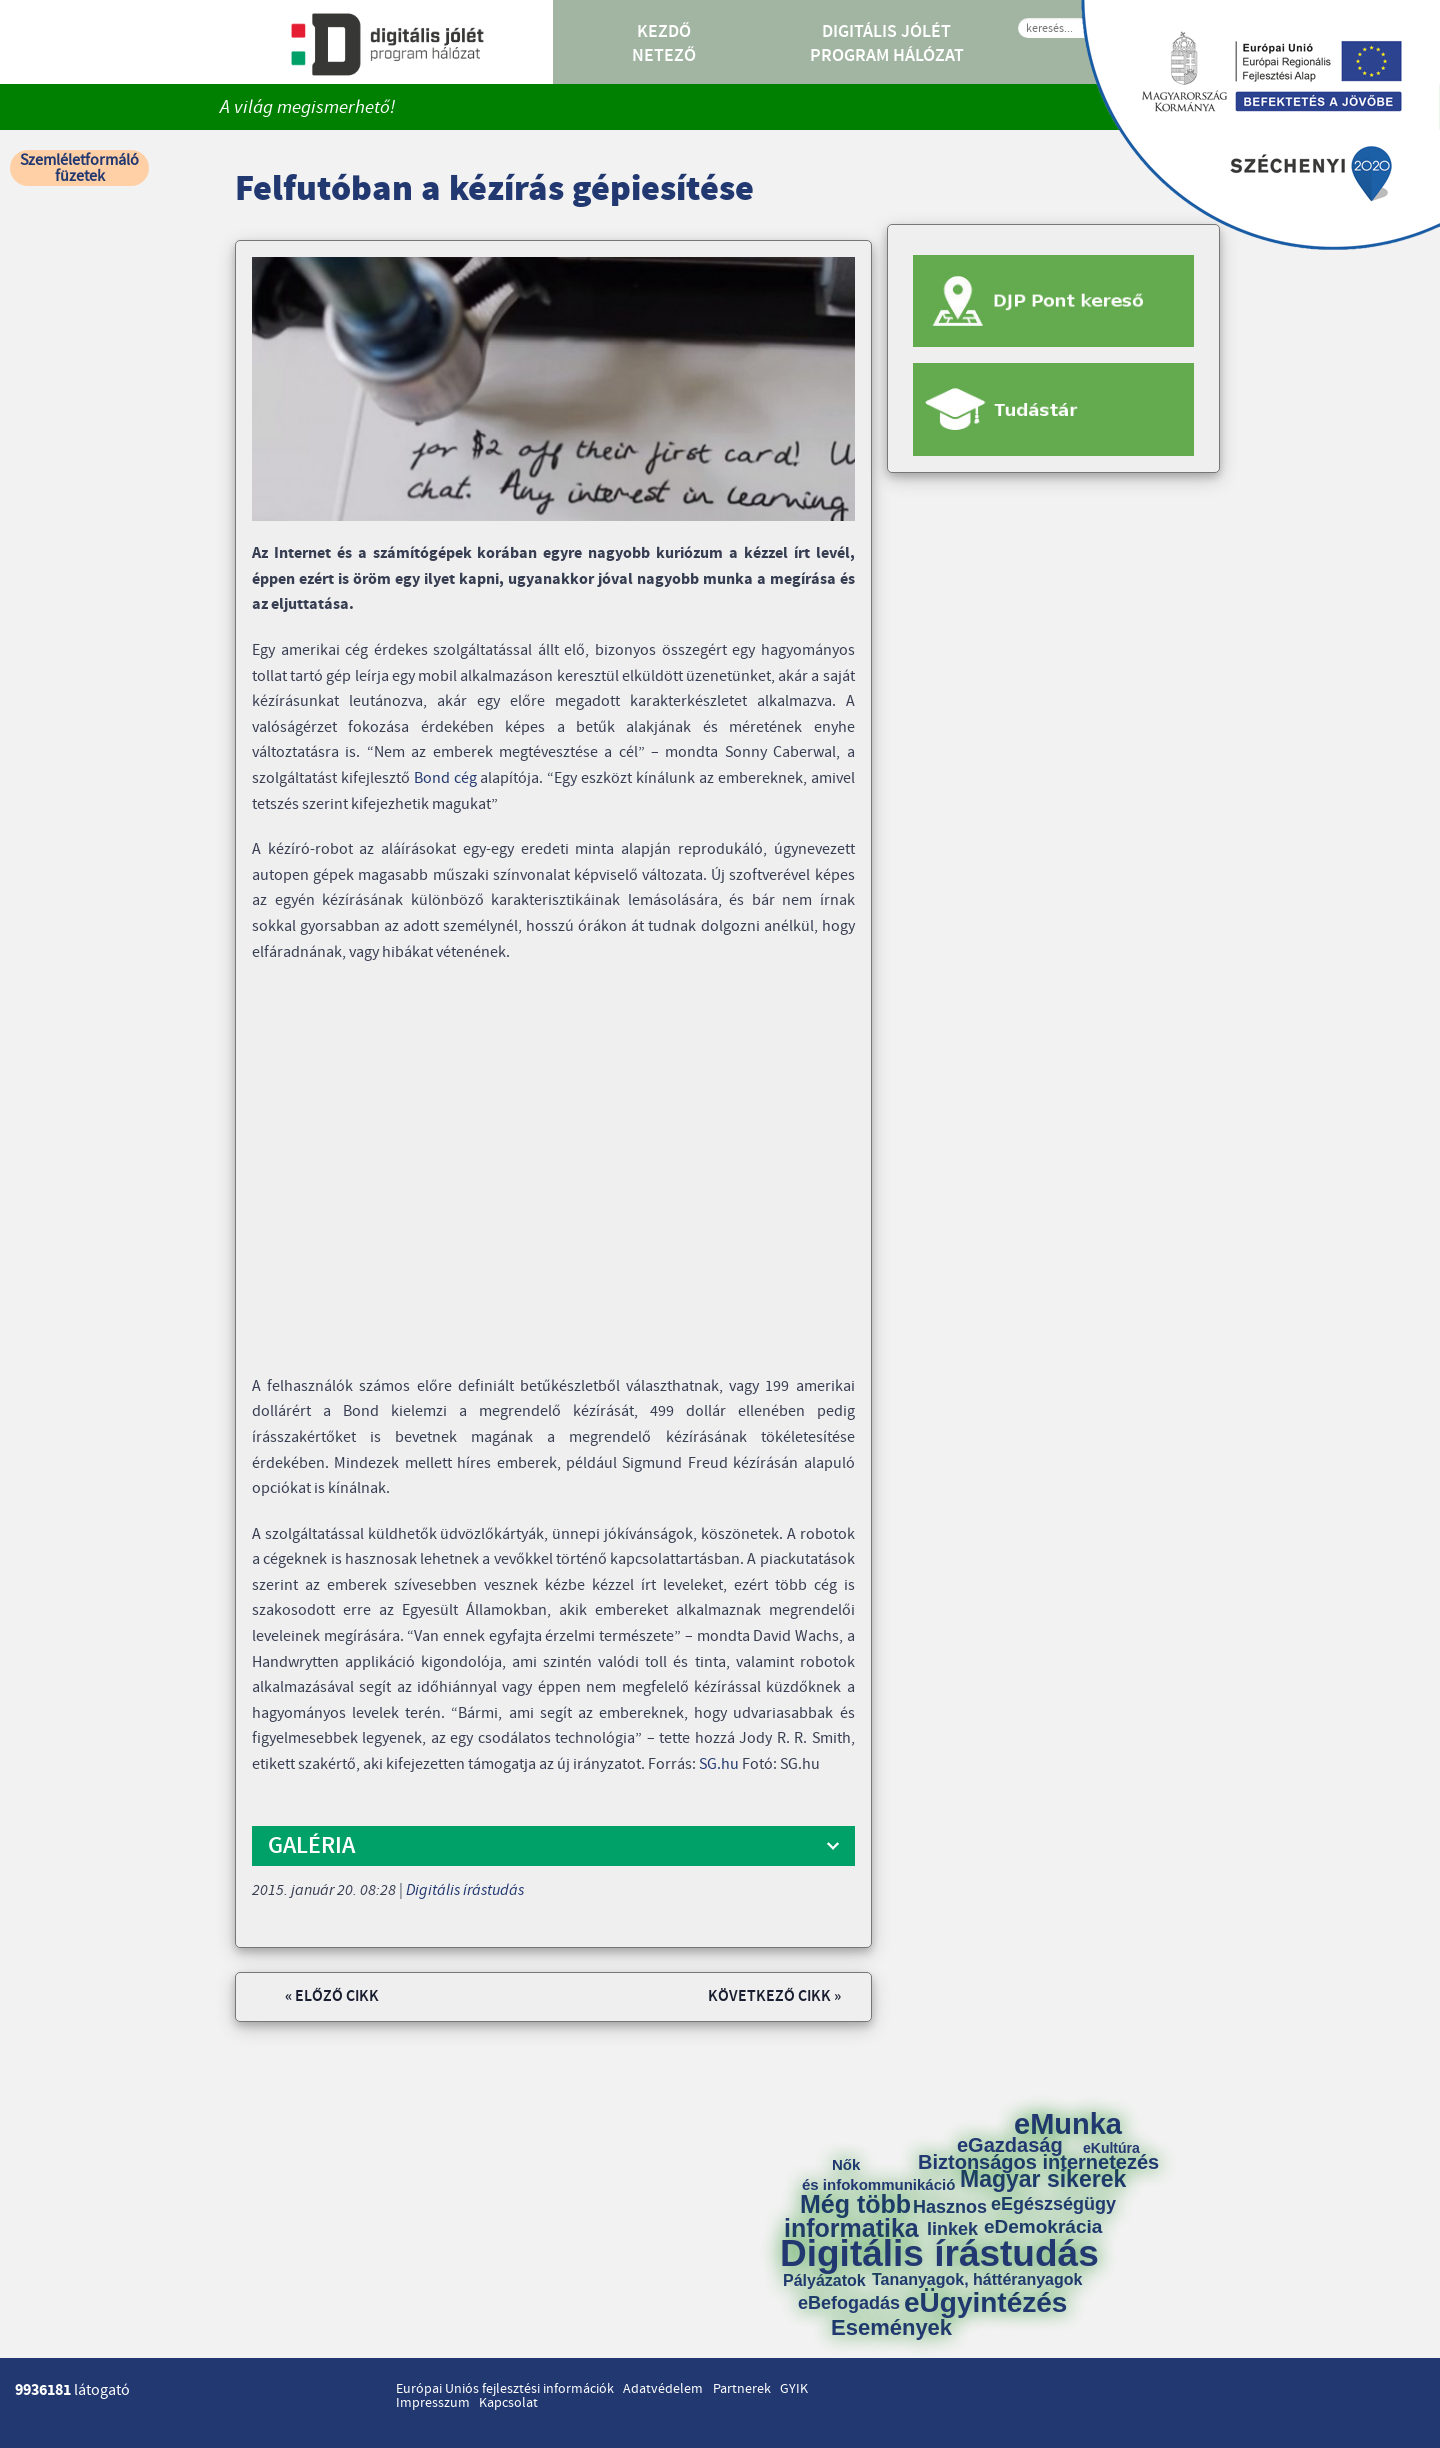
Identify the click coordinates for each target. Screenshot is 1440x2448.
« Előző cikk (332, 1996)
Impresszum (433, 2403)
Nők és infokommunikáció (878, 2174)
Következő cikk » (774, 1996)
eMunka (1068, 2124)
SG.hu (719, 1764)
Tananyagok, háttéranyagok (977, 2280)
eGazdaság (1010, 2145)
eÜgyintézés (985, 2303)
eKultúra (1111, 2148)
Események (891, 2328)
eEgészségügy (1053, 2204)
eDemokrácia (1043, 2226)
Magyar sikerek (1043, 2179)
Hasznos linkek (957, 2218)
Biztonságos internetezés (1038, 2162)
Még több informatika (851, 2216)
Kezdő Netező (664, 44)
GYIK (794, 2389)
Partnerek (742, 2389)
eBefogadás (849, 2303)
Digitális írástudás (465, 1890)
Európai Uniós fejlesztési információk (505, 2389)
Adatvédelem (663, 2389)
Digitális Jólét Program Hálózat (887, 44)
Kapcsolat (508, 2403)
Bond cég (445, 778)
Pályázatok (824, 2281)
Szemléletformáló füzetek (79, 168)
